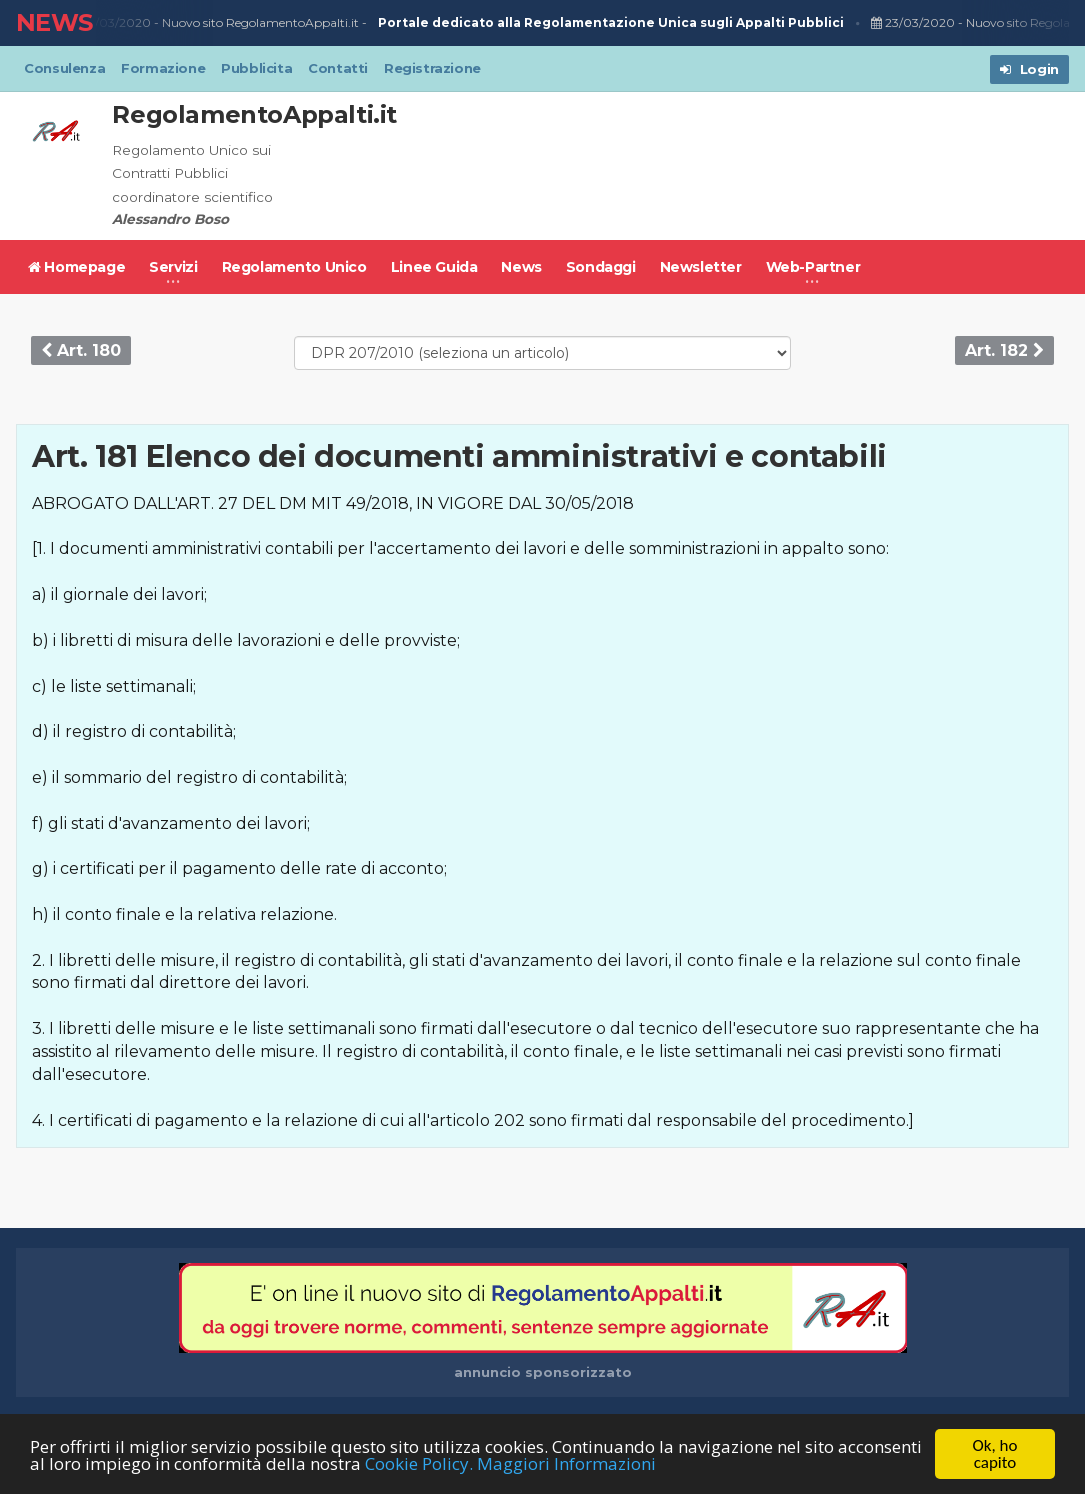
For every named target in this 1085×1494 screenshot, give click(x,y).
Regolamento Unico (294, 267)
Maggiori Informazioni (566, 1463)
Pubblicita (256, 68)
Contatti (338, 68)
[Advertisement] (705, 166)
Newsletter (701, 267)
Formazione (163, 68)
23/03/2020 (112, 23)
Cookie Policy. (419, 1463)
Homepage (76, 267)
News (521, 267)
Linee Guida (434, 267)
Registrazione (432, 68)
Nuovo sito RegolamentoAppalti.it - (506, 23)
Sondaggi (601, 267)
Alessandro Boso (170, 219)
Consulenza (64, 68)
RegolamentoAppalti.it (254, 114)
